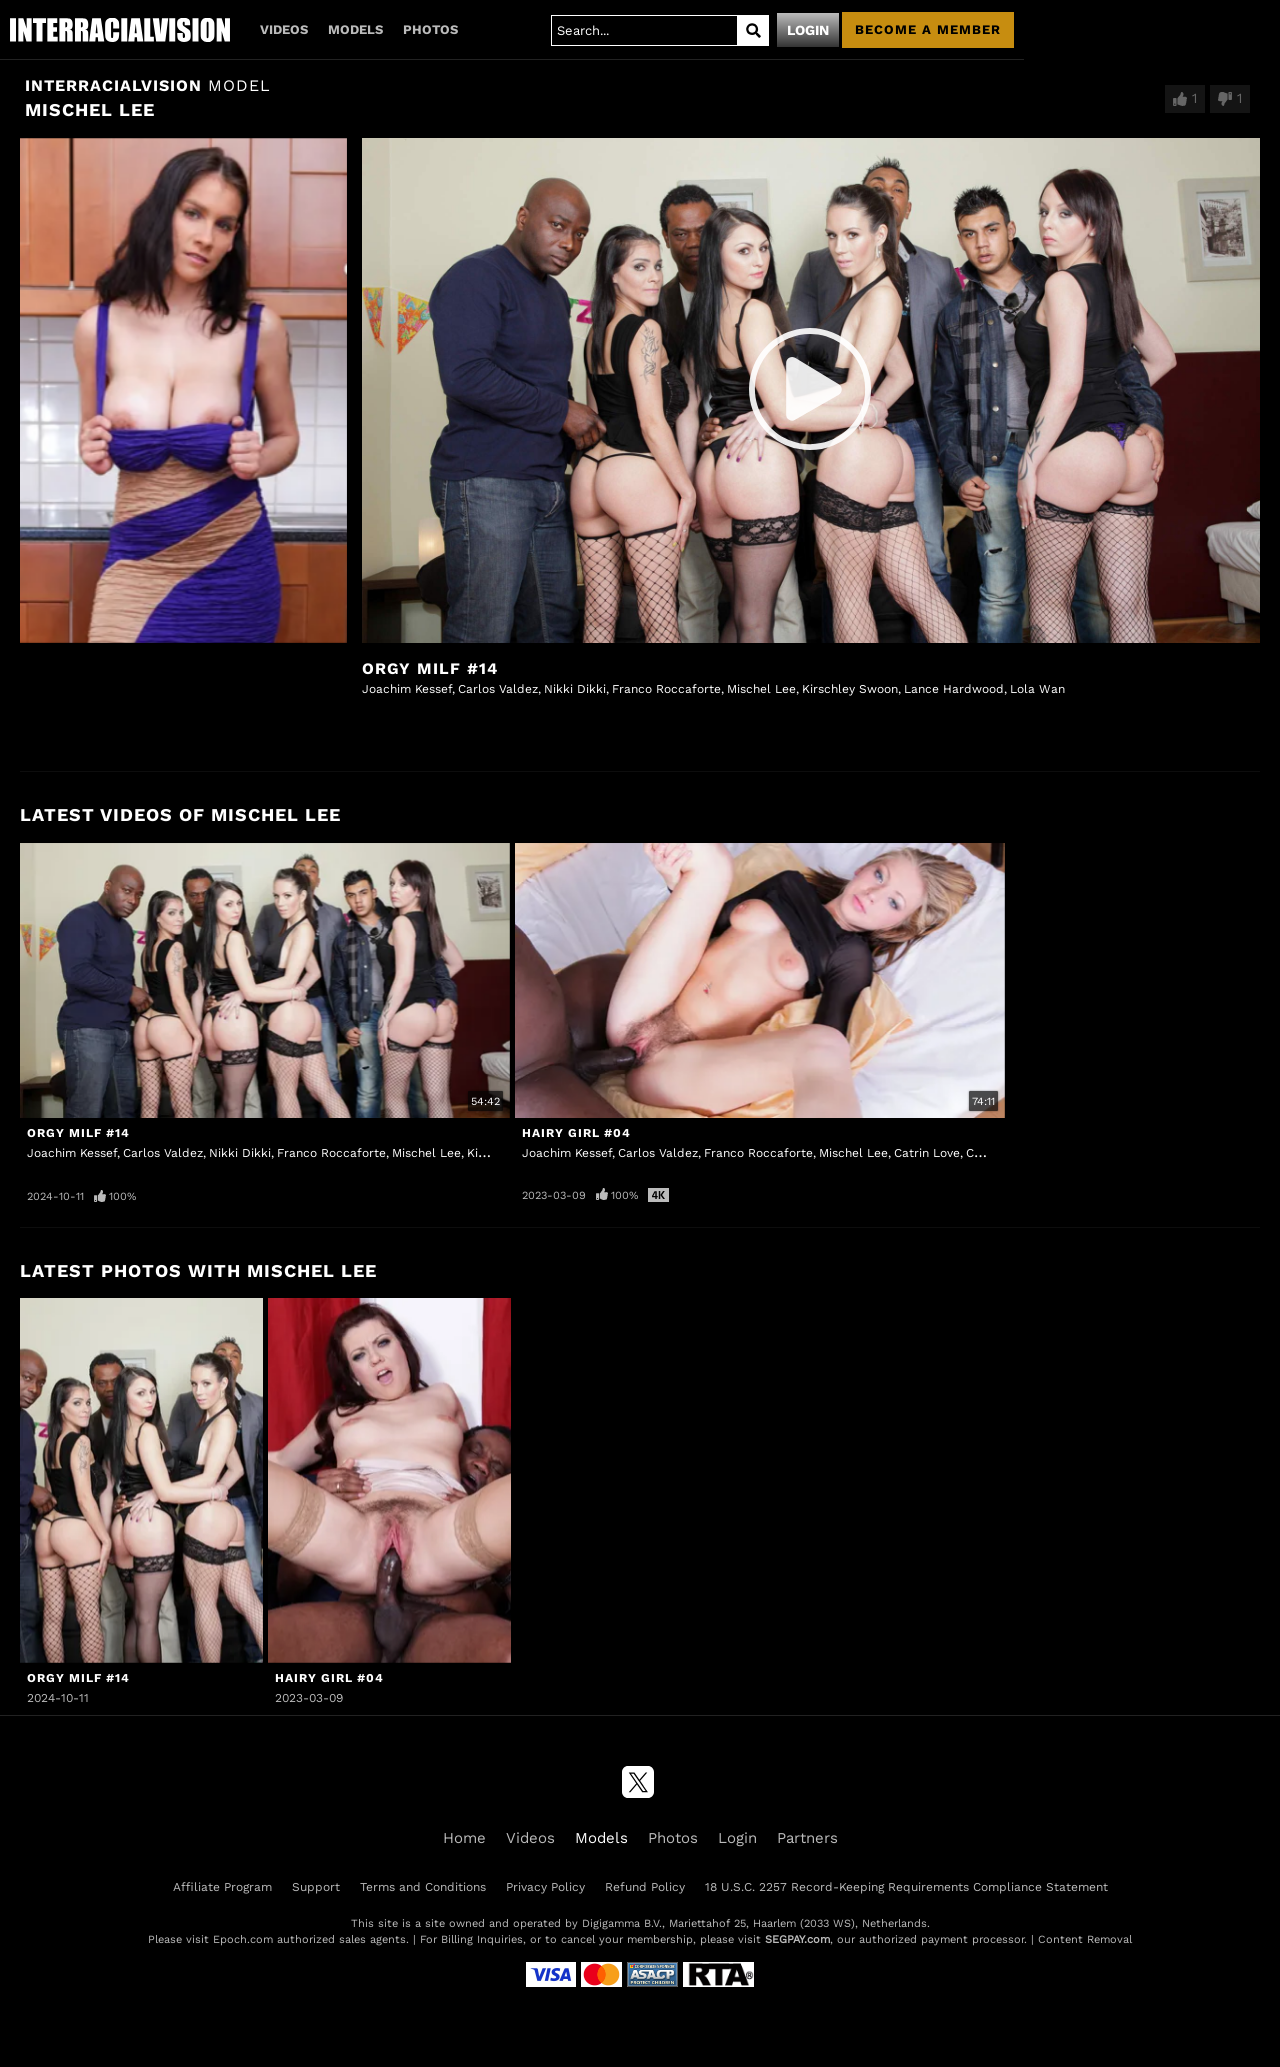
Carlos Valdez (498, 689)
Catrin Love (927, 1153)
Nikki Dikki (575, 689)
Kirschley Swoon (850, 689)
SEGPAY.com (797, 1939)
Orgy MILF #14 (430, 668)
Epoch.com (243, 1939)
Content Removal (1085, 1939)
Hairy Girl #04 (576, 1133)
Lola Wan (1037, 689)
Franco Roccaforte (666, 689)
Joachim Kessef (407, 689)
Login (808, 30)
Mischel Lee (761, 689)
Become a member (928, 29)
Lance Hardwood (954, 689)
